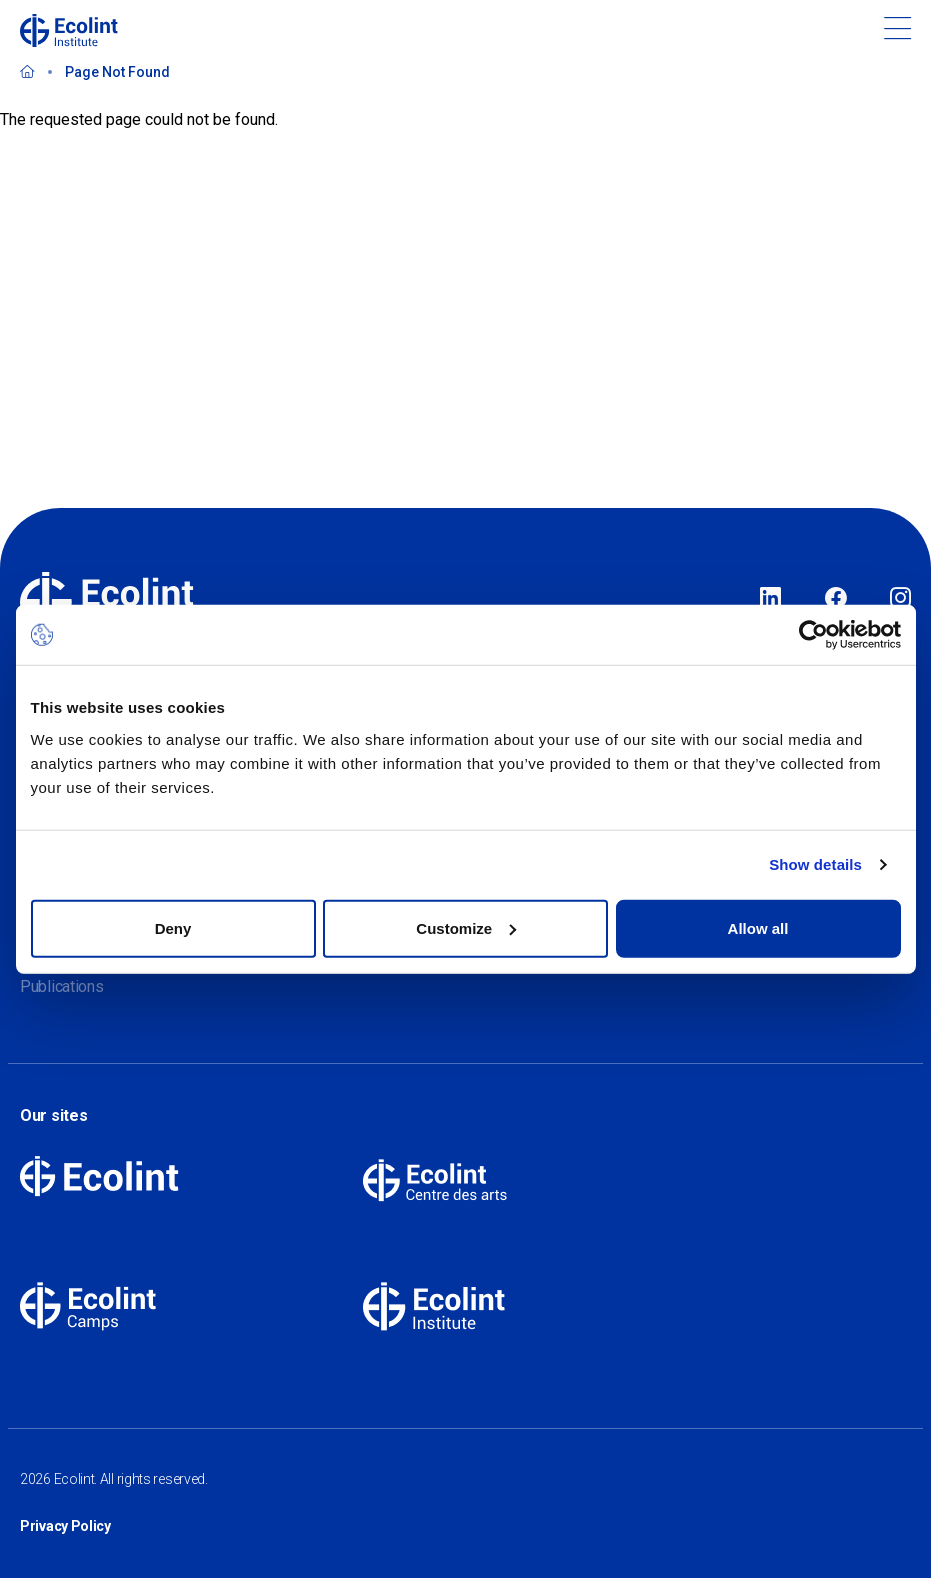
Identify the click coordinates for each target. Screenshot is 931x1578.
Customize (466, 927)
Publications (61, 986)
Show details (815, 864)
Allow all (758, 927)
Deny (173, 927)
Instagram (900, 599)
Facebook (836, 599)
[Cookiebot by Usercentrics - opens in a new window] (813, 635)
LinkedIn (770, 599)
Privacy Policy (65, 1526)
